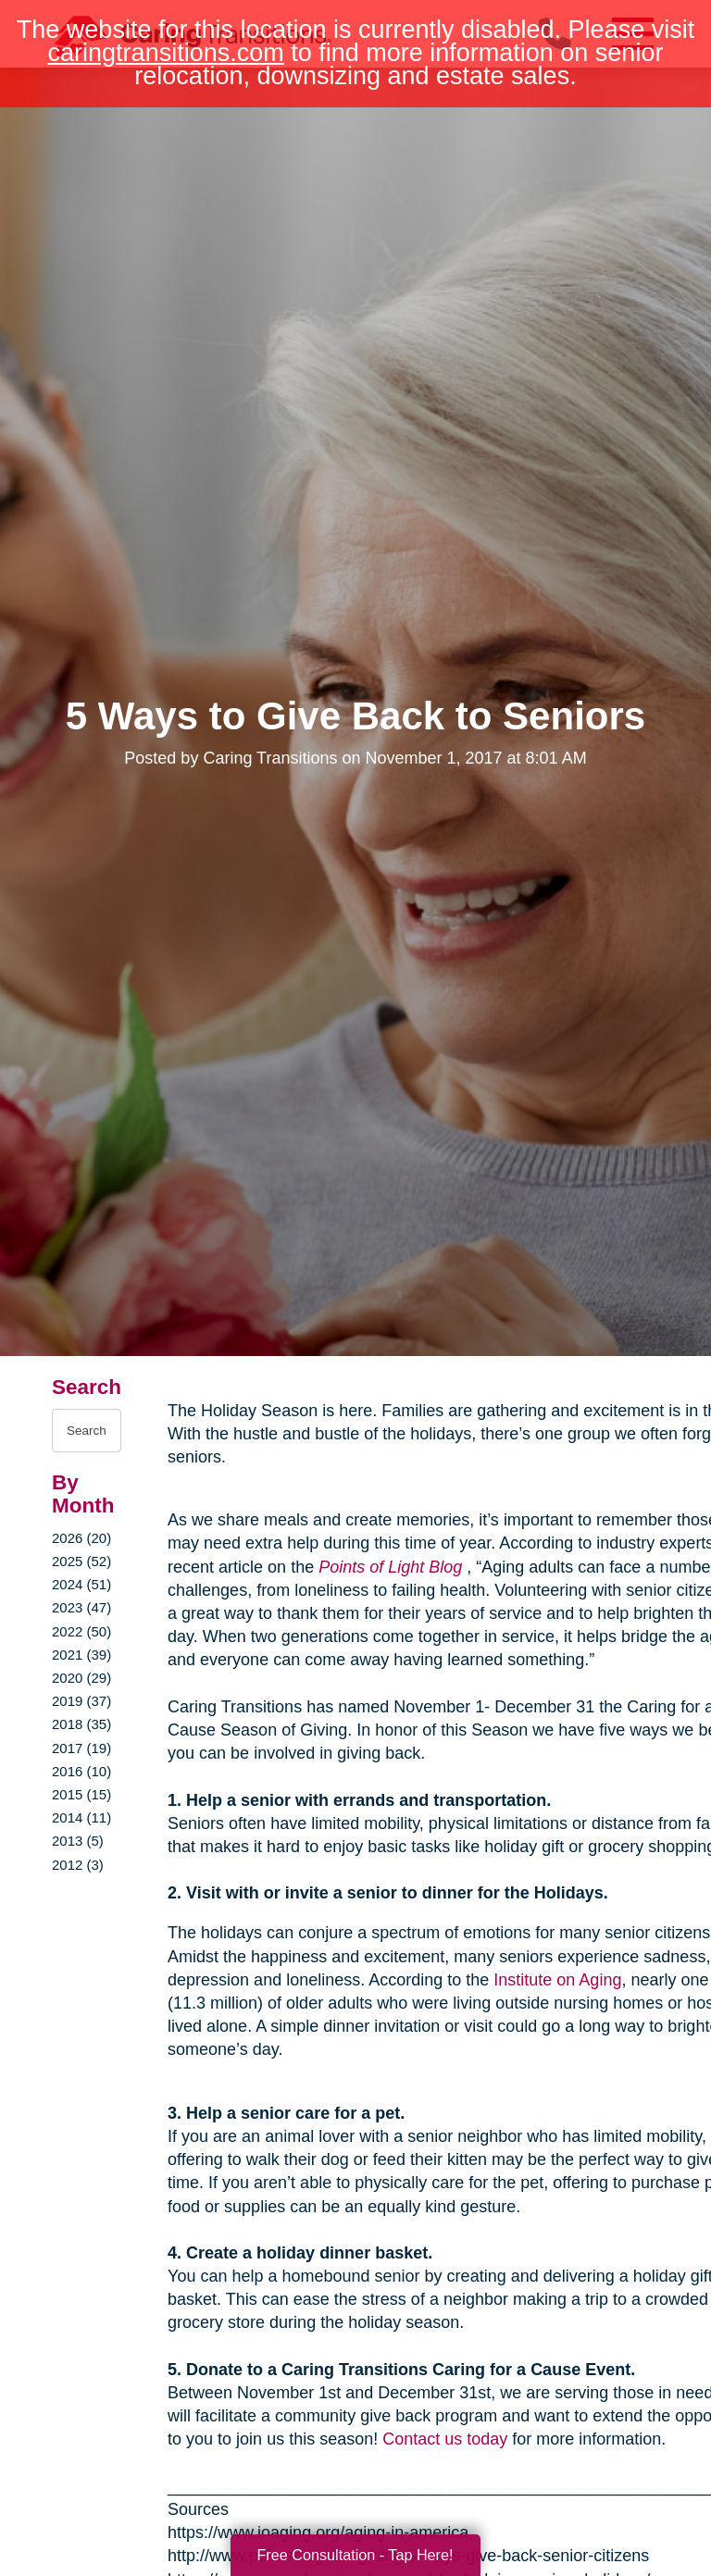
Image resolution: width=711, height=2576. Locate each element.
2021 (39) (81, 1654)
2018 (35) (81, 1724)
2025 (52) (81, 1561)
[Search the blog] (86, 1430)
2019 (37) (81, 1701)
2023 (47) (81, 1607)
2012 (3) (78, 1865)
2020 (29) (81, 1678)
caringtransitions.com (166, 53)
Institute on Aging (557, 1980)
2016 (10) (81, 1771)
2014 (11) (81, 1817)
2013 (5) (78, 1840)
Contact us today (444, 2439)
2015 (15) (81, 1794)
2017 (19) (81, 1748)
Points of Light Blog (390, 1567)
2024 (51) (81, 1584)
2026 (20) (81, 1538)
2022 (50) (81, 1631)
